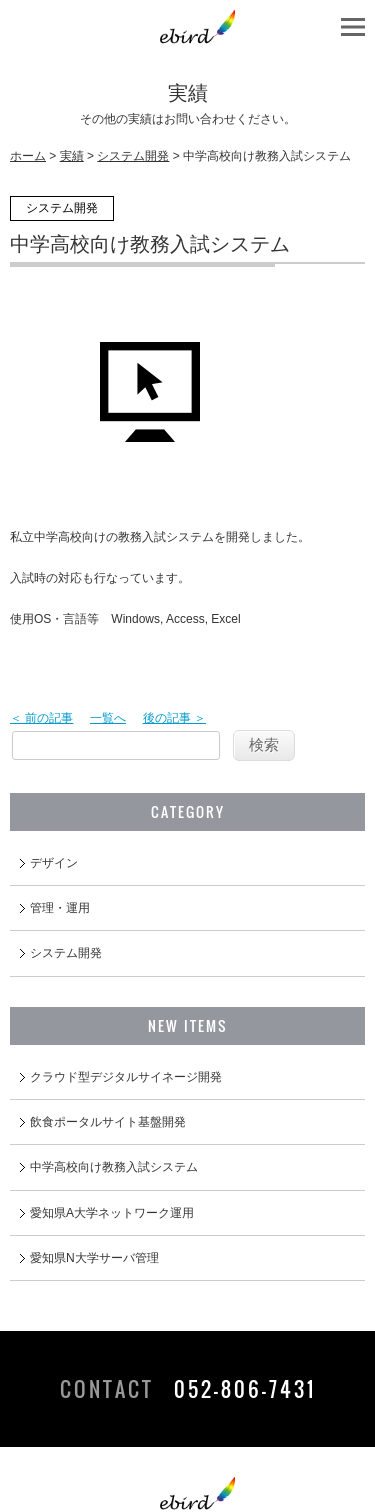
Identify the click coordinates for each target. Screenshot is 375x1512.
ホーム (28, 156)
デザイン (54, 863)
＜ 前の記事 (41, 718)
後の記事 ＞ (174, 718)
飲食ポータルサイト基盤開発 (108, 1122)
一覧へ (108, 718)
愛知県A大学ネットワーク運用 (112, 1213)
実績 (72, 156)
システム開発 (133, 156)
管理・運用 (60, 908)
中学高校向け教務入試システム (114, 1167)
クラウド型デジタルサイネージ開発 (126, 1077)
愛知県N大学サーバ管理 (94, 1258)
